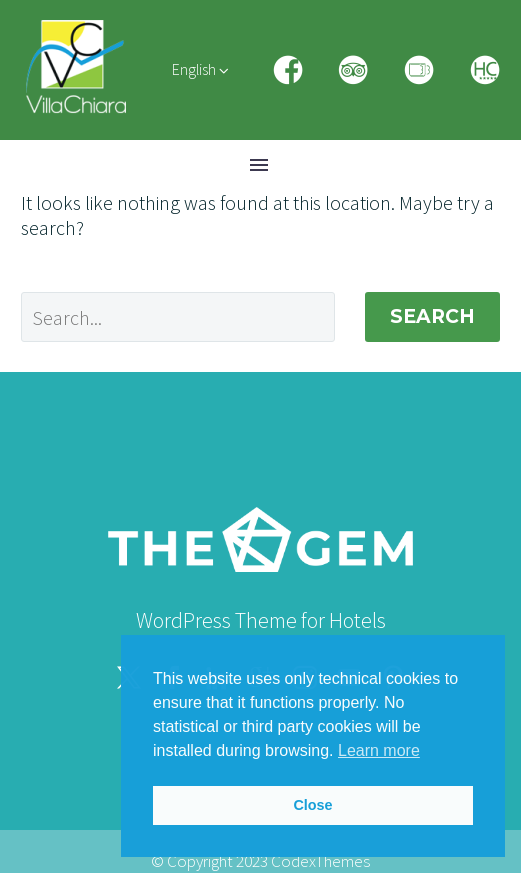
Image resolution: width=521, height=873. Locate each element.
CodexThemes (320, 861)
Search (432, 316)
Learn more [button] (379, 750)
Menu (259, 165)
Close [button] (312, 805)
